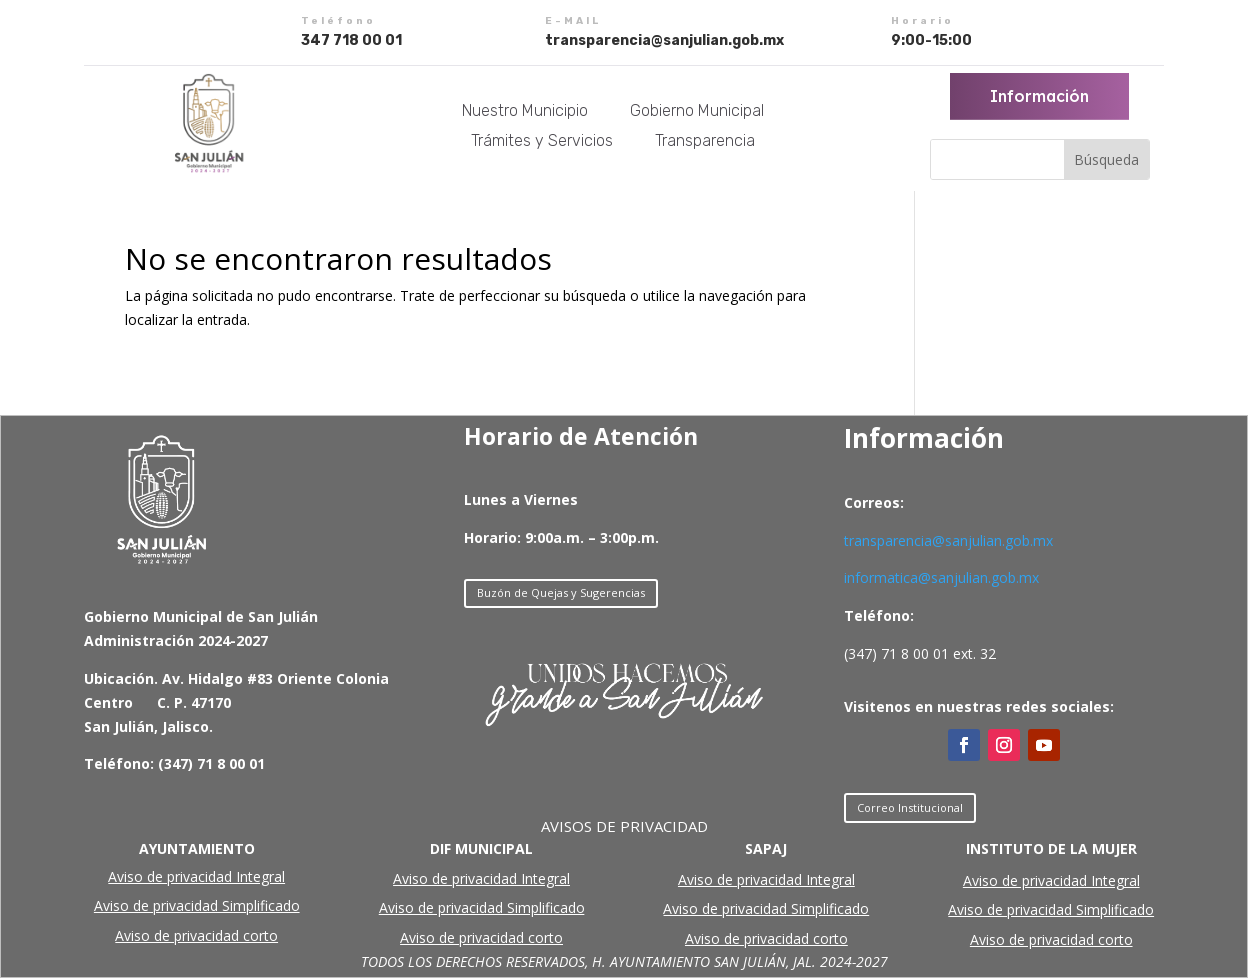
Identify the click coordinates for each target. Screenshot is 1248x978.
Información (1040, 96)
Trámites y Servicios (542, 142)
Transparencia (705, 142)
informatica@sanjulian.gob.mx (941, 577)
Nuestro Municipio (525, 112)
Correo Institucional (910, 807)
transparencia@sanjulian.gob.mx (948, 540)
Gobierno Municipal (697, 112)
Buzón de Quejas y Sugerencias (561, 592)
